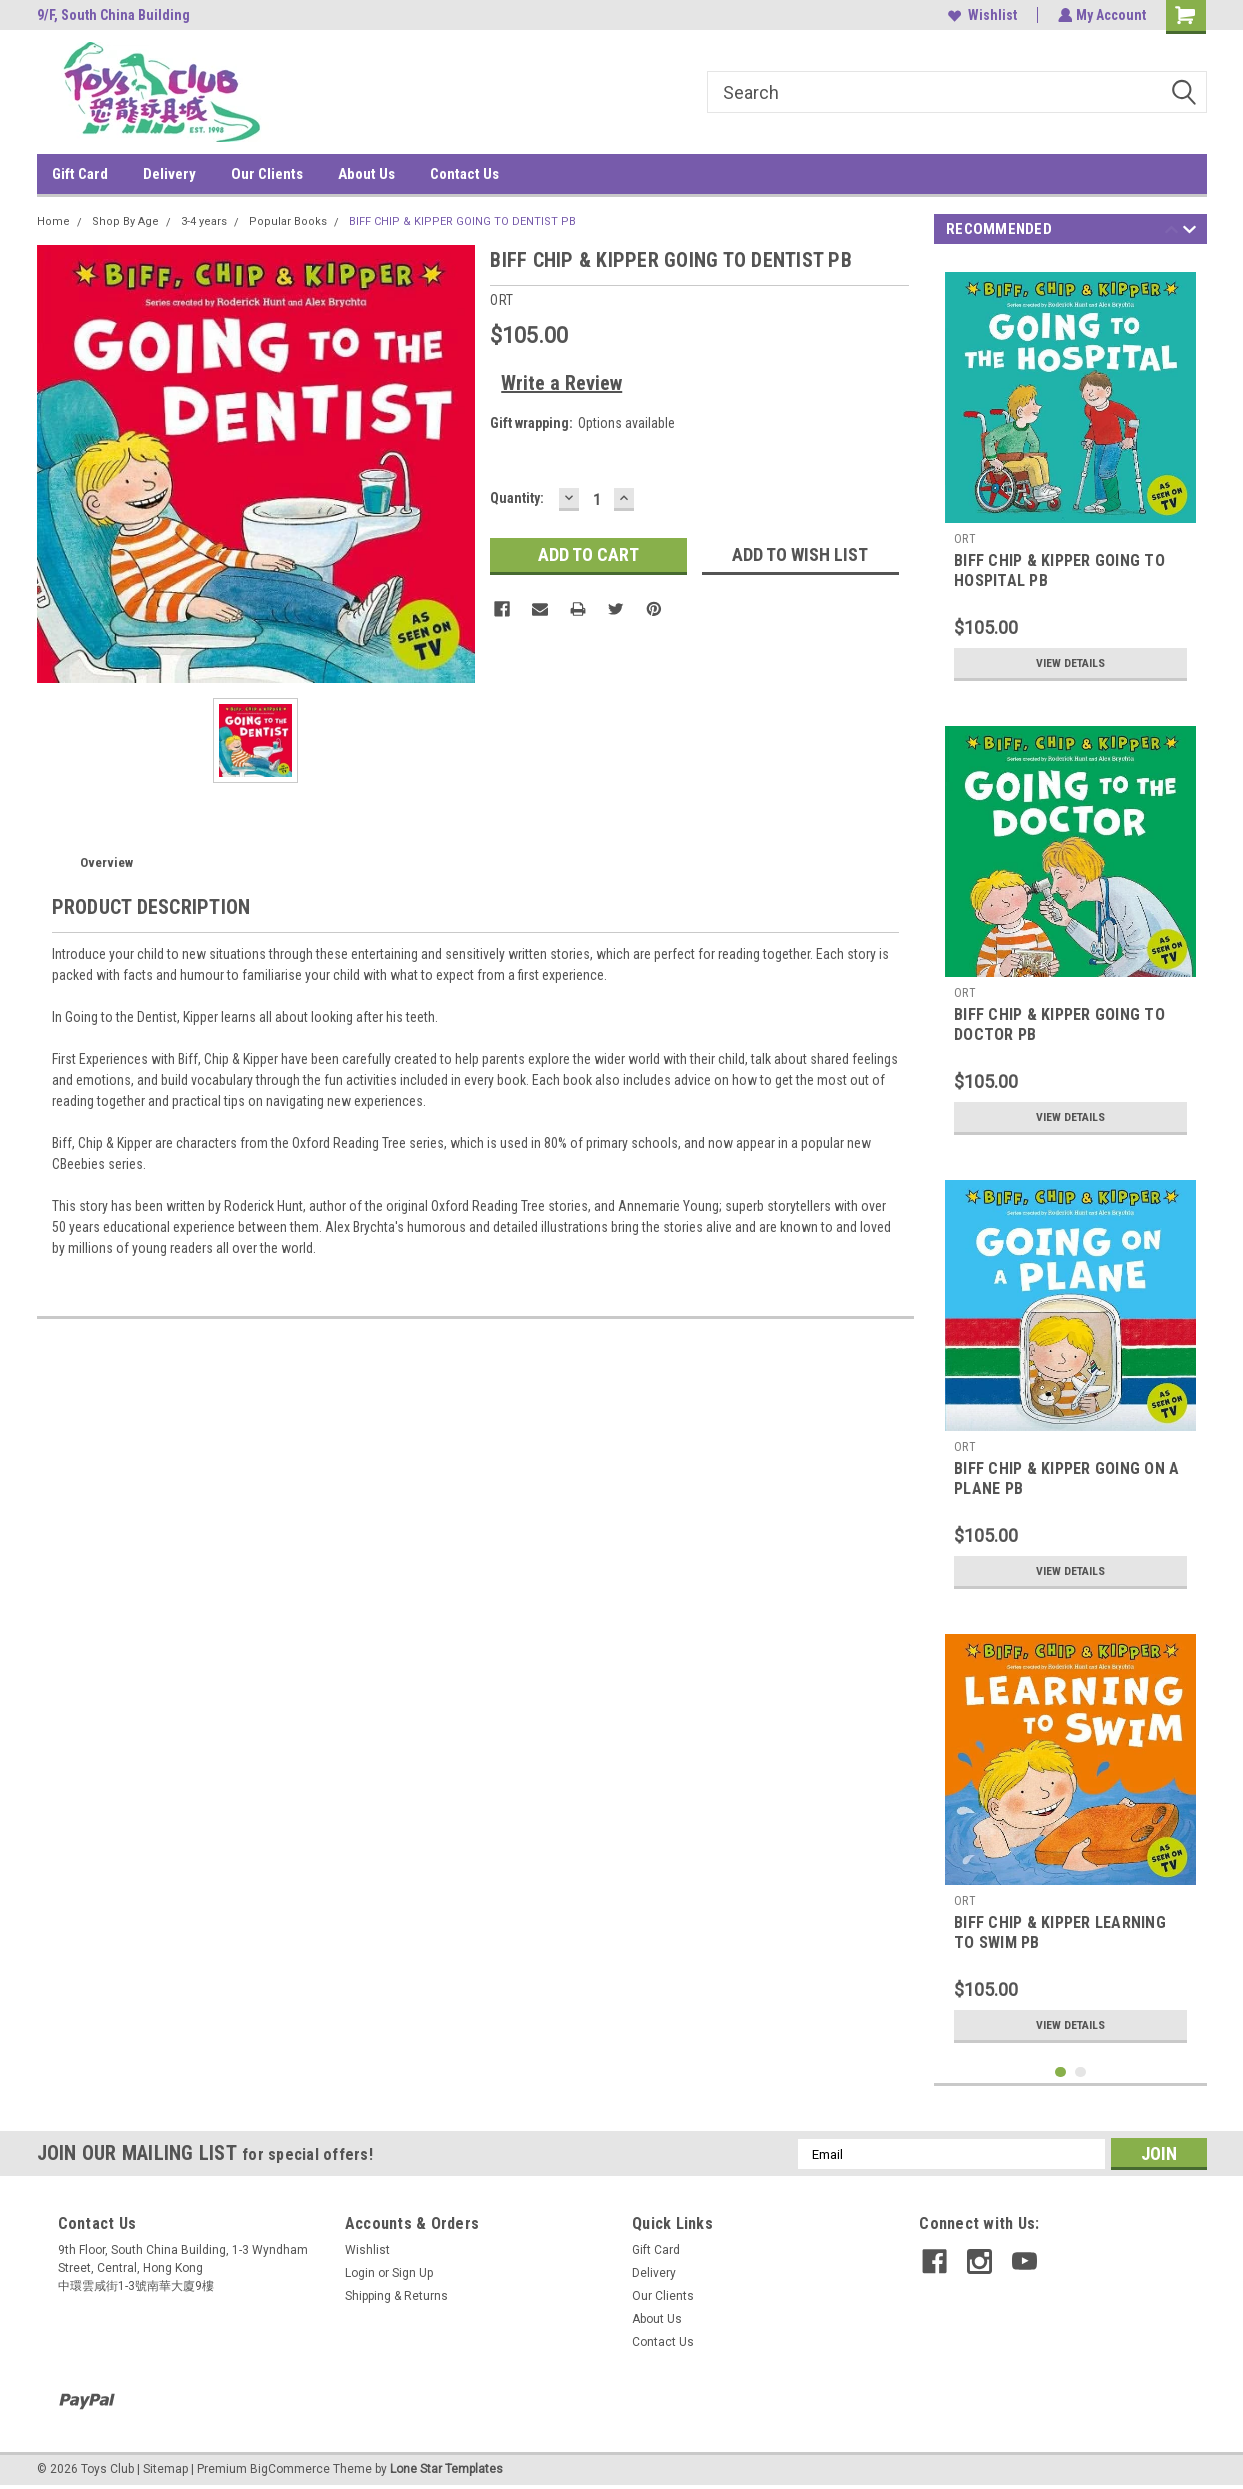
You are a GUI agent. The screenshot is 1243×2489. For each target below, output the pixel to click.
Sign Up (412, 2273)
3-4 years (204, 221)
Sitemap (165, 2469)
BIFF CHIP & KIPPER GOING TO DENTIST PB (462, 221)
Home (53, 221)
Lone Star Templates (446, 2469)
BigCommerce (290, 2469)
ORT (965, 539)
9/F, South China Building (113, 15)
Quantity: (517, 498)
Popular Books (288, 221)
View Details (1071, 663)
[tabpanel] (1070, 476)
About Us (366, 174)
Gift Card (80, 174)
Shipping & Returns (396, 2296)
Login (360, 2273)
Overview (106, 862)
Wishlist (980, 15)
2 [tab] (1080, 2072)
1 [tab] (1060, 2072)
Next (1189, 232)
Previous (1171, 232)
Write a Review (561, 383)
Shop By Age (125, 221)
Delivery (169, 174)
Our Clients (267, 174)
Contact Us (464, 174)
